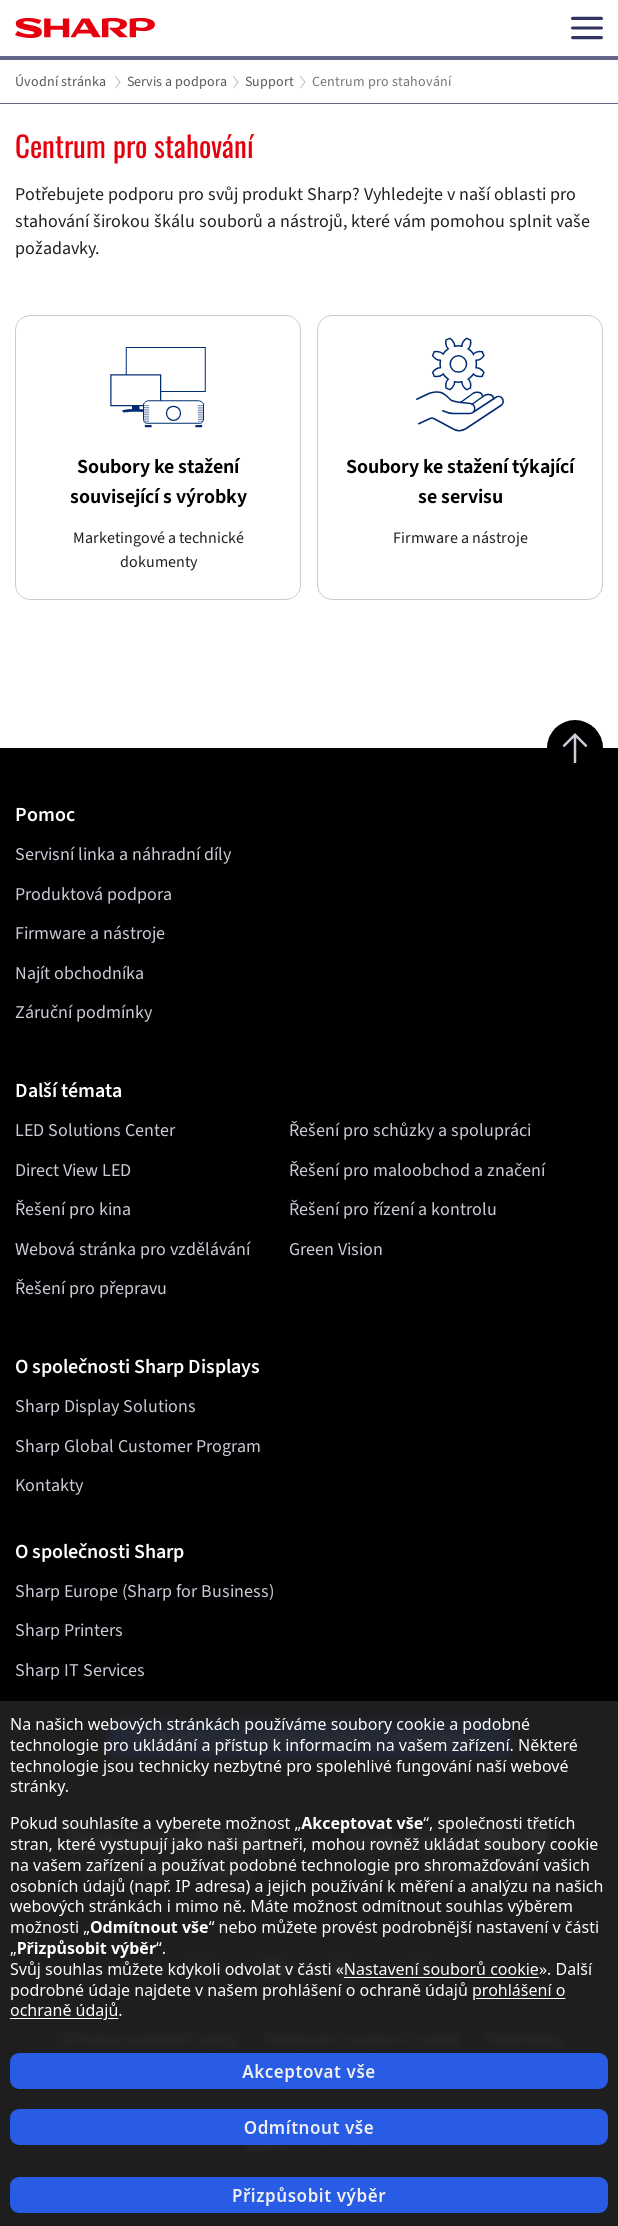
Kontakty (49, 1485)
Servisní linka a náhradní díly (123, 854)
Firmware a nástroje (90, 933)
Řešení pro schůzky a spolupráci (410, 1130)
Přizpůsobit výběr (309, 2195)
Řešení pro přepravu (91, 1288)
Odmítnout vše (309, 2127)
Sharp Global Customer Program (138, 1446)
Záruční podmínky (83, 1012)
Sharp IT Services (80, 1670)
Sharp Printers (69, 1630)
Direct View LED (73, 1170)
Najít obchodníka (79, 973)
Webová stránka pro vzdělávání (132, 1249)
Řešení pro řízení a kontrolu (393, 1209)
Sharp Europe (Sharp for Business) (144, 1591)
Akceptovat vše (309, 2071)
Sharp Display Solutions (105, 1406)
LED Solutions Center (95, 1130)
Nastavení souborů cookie (441, 1969)
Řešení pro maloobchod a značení (417, 1170)
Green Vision (336, 1249)
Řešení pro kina (73, 1209)
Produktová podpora (93, 894)
